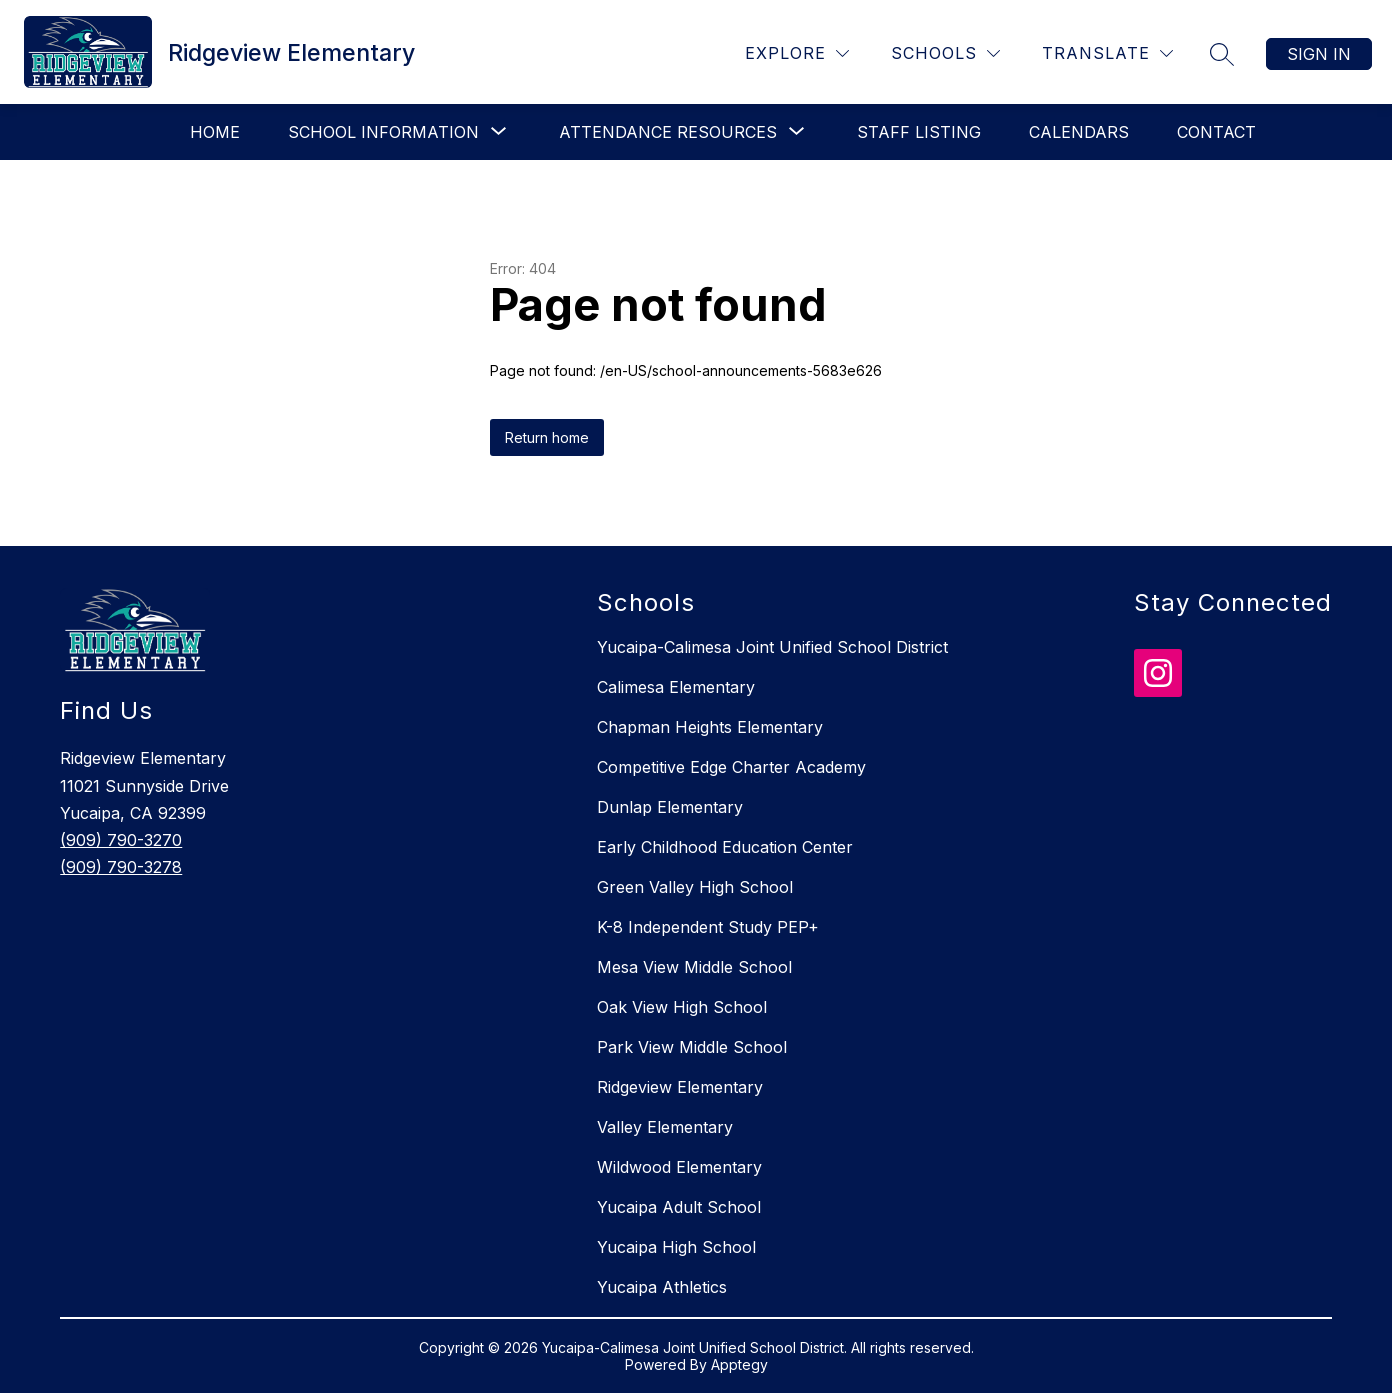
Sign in (1319, 54)
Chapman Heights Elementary (710, 727)
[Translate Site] (1107, 53)
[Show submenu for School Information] (383, 132)
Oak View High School (682, 1007)
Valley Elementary (665, 1127)
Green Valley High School (695, 887)
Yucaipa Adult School (679, 1207)
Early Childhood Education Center (725, 847)
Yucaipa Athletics (662, 1287)
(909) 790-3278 (121, 867)
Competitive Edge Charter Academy (731, 767)
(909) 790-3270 (121, 840)
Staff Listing (919, 132)
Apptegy (739, 1364)
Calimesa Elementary (676, 687)
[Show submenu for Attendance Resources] (668, 132)
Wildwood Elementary (679, 1167)
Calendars (1079, 132)
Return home (547, 437)
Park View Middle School (692, 1047)
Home (215, 132)
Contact (1216, 132)
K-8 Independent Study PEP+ (708, 927)
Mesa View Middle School (694, 967)
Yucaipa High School (676, 1247)
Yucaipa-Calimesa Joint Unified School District (772, 647)
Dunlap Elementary (670, 807)
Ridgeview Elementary (680, 1087)
